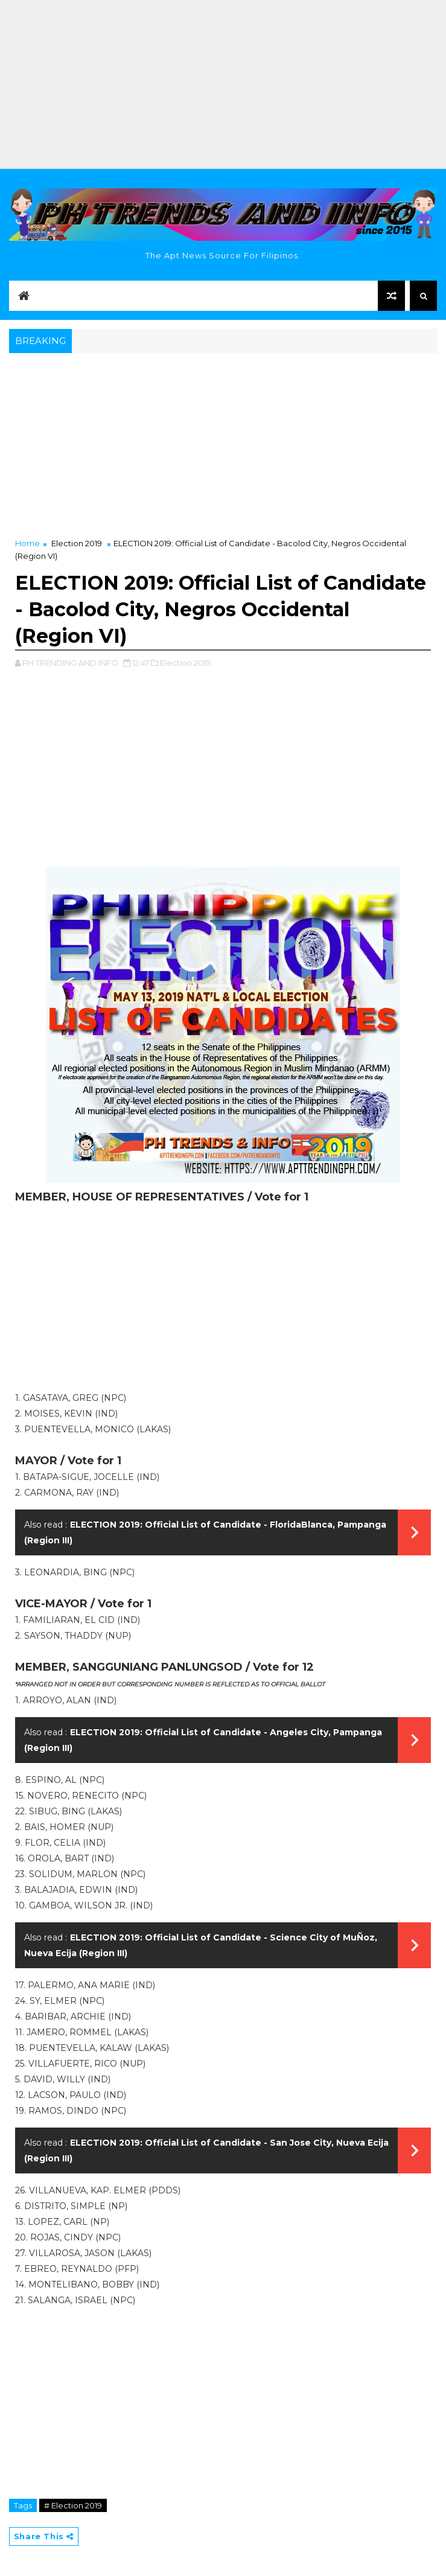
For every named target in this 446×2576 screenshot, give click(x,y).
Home (27, 543)
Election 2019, (186, 663)
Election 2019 (76, 543)
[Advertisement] (223, 84)
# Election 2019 (73, 2505)
